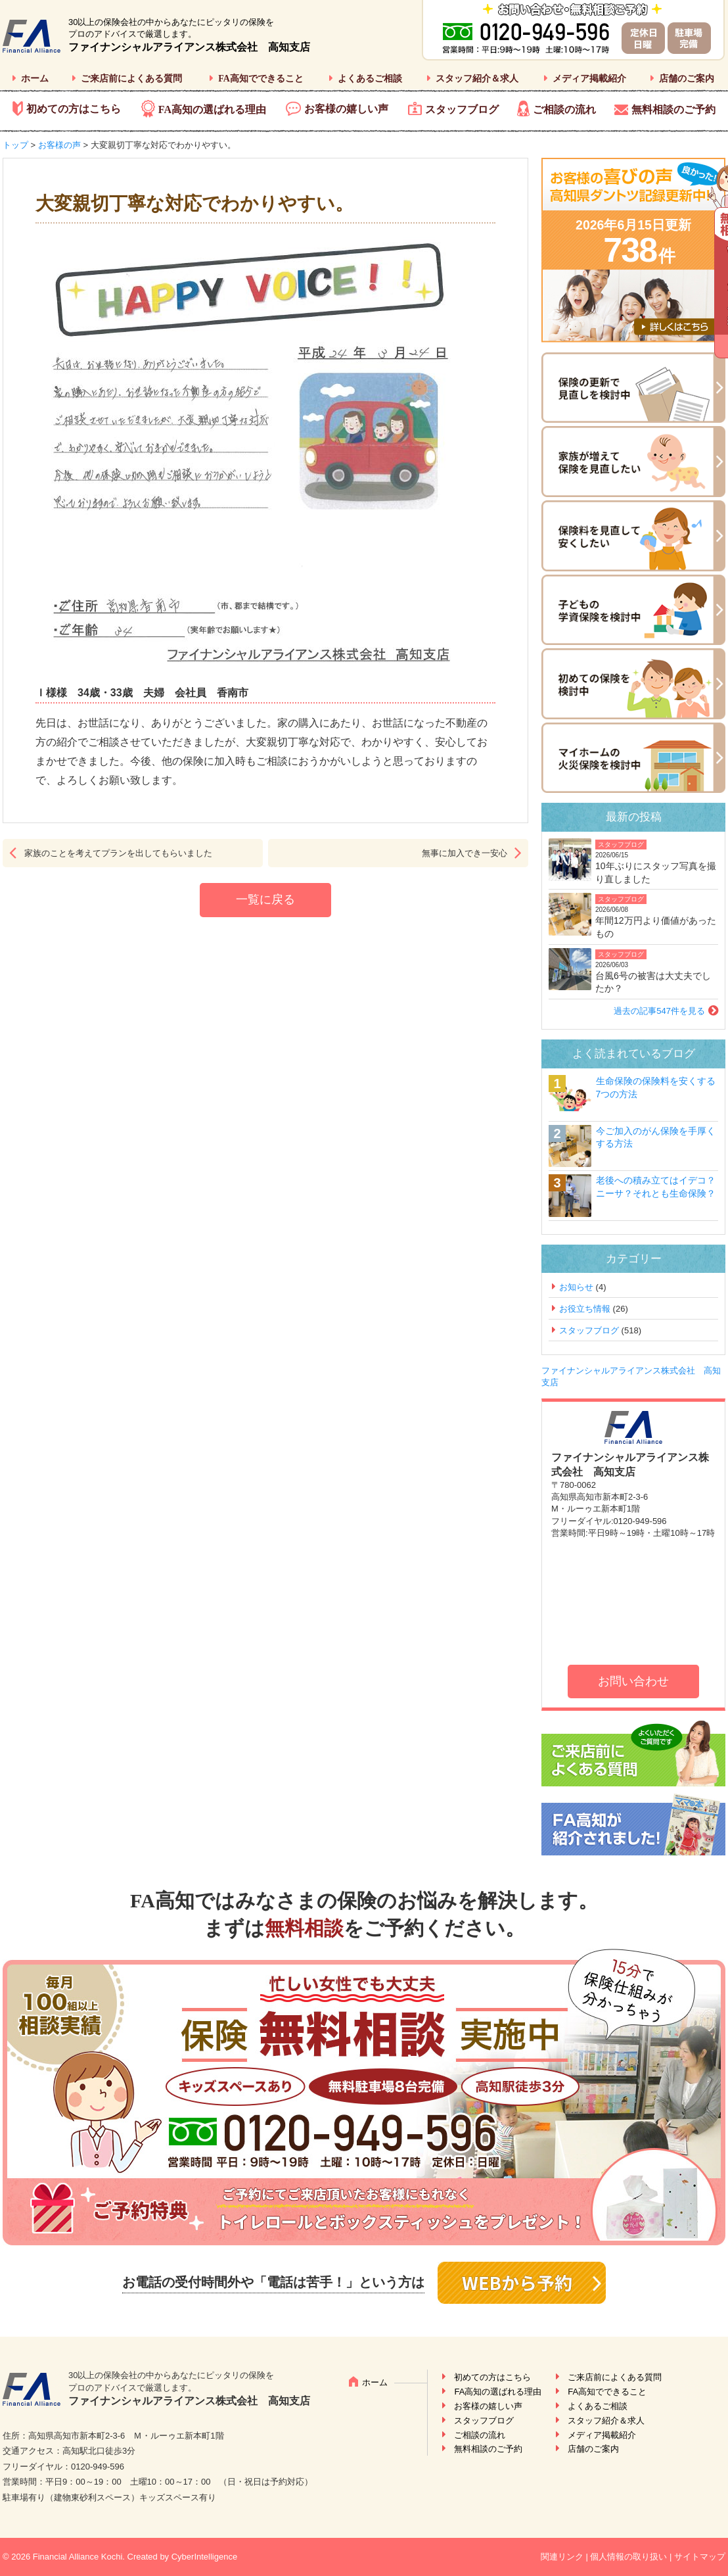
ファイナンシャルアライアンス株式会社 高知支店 (189, 47)
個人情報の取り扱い (628, 2557)
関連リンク (562, 2557)
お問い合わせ (633, 1681)
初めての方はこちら (73, 108)
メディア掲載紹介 (589, 78)
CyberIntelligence (204, 2557)
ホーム (35, 78)
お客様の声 (59, 145)
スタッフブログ (462, 109)
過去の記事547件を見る (659, 1011)
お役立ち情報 (584, 1309)
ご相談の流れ (564, 109)
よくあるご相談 (370, 78)
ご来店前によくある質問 (131, 78)
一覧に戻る (265, 899)
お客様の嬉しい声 (346, 108)
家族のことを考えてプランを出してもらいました (118, 853)
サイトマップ (699, 2557)
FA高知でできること (261, 78)
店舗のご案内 (686, 78)
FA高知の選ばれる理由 (212, 109)
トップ (15, 145)
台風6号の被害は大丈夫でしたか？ (653, 982)
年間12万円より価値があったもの (655, 927)
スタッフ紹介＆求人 (477, 78)
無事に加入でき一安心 (464, 853)
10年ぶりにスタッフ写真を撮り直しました (655, 872)
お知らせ (576, 1287)
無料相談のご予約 (673, 109)
